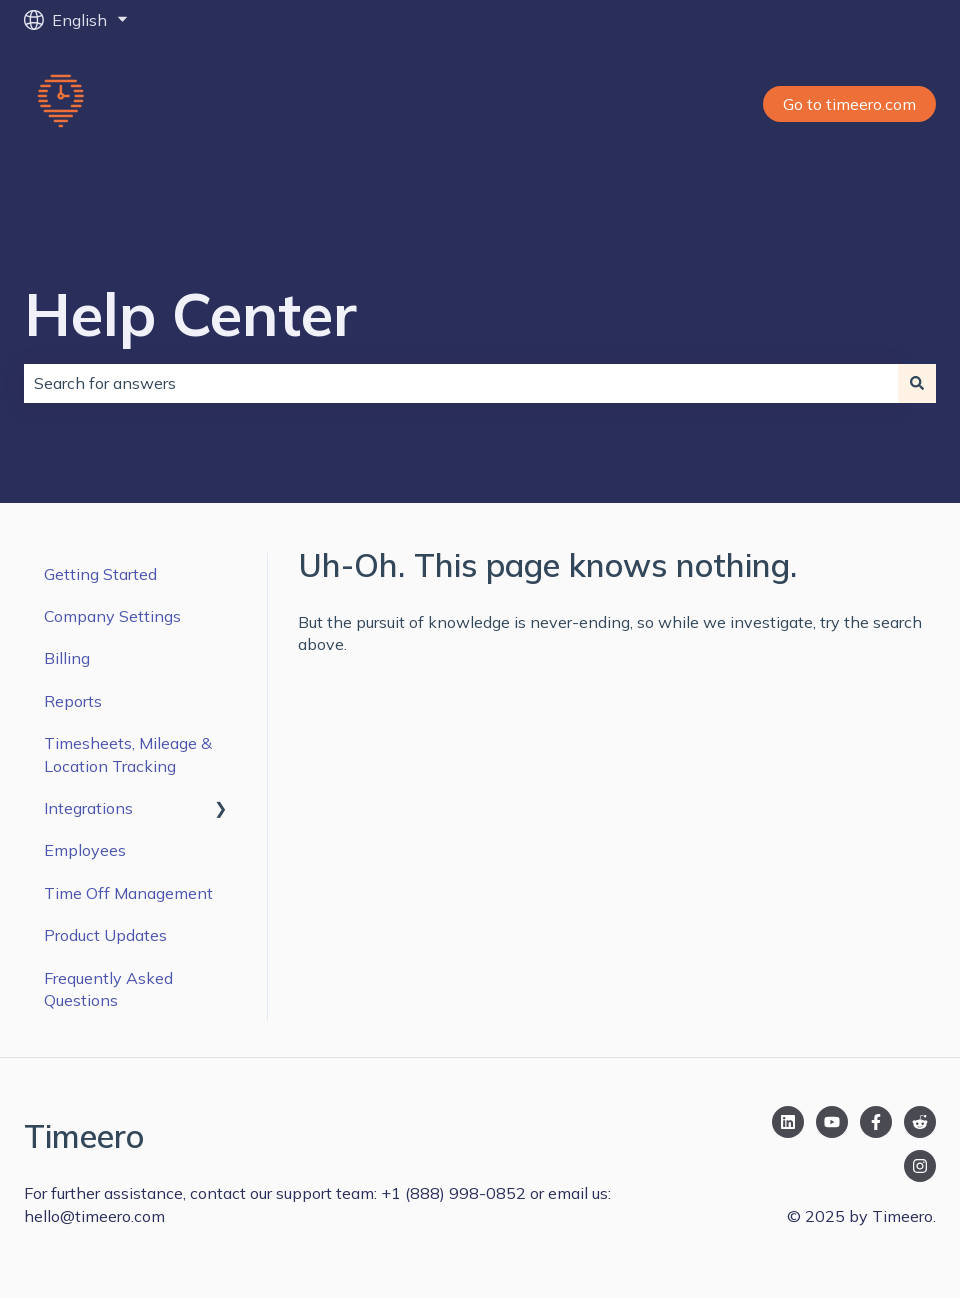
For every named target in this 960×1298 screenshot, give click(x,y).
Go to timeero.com (849, 104)
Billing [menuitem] (67, 658)
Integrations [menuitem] (88, 808)
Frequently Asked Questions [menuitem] (108, 989)
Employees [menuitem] (85, 850)
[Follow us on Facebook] (876, 1122)
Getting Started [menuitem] (100, 574)
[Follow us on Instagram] (920, 1166)
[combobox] (461, 383)
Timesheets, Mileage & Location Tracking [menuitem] (128, 754)
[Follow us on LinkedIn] (788, 1122)
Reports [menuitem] (73, 701)
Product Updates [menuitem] (105, 935)
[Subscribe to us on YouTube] (832, 1122)
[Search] (917, 383)
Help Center (190, 313)
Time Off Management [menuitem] (128, 893)
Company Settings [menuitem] (112, 616)
